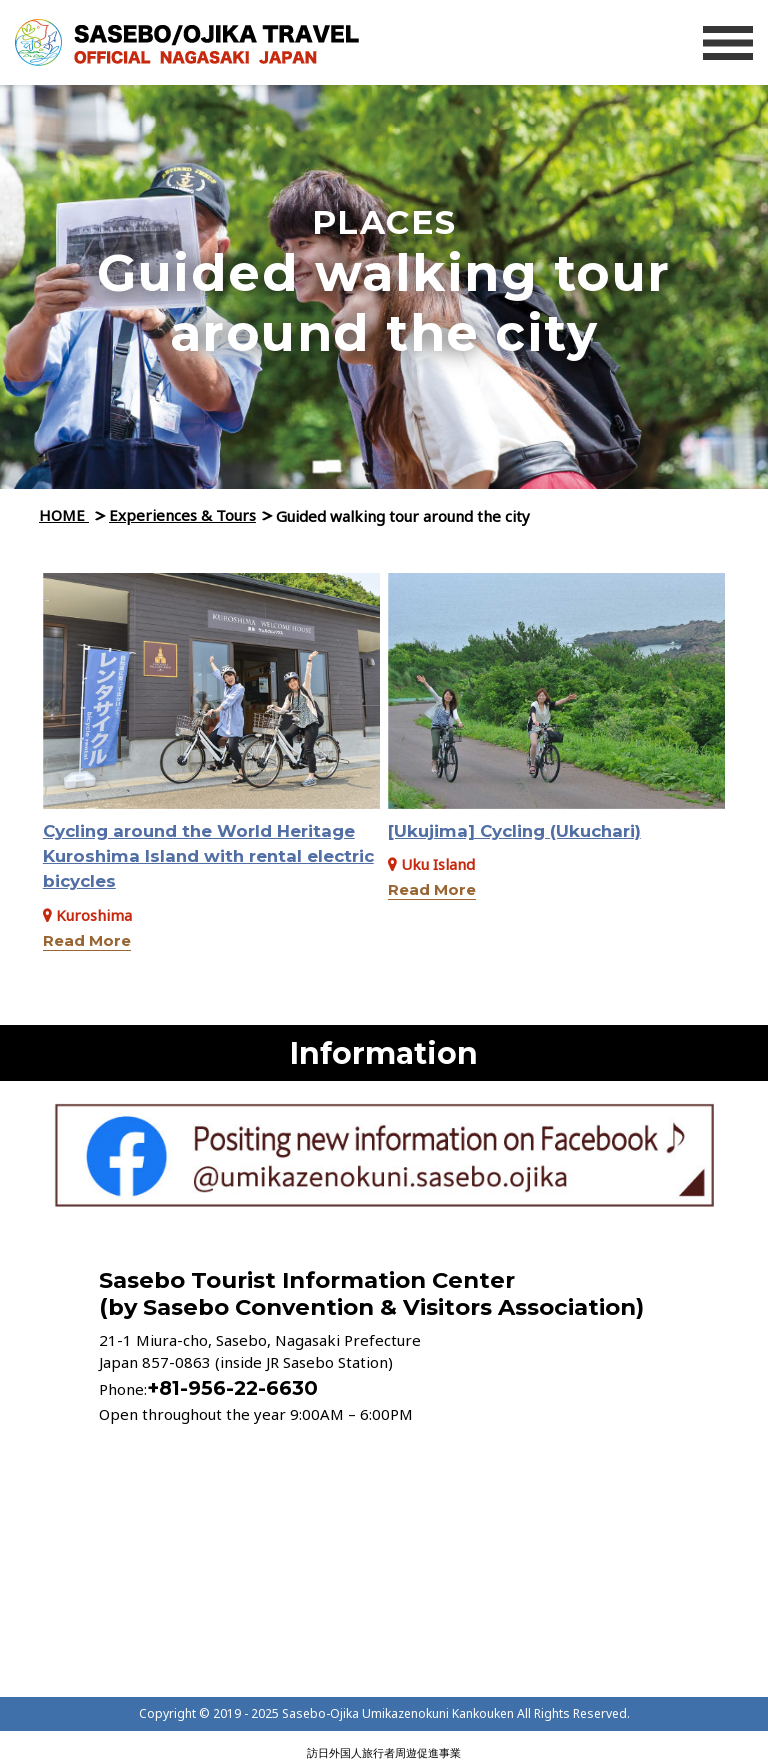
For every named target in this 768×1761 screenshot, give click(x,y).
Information (384, 1053)
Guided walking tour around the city (403, 516)
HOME (62, 515)
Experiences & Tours (182, 515)
